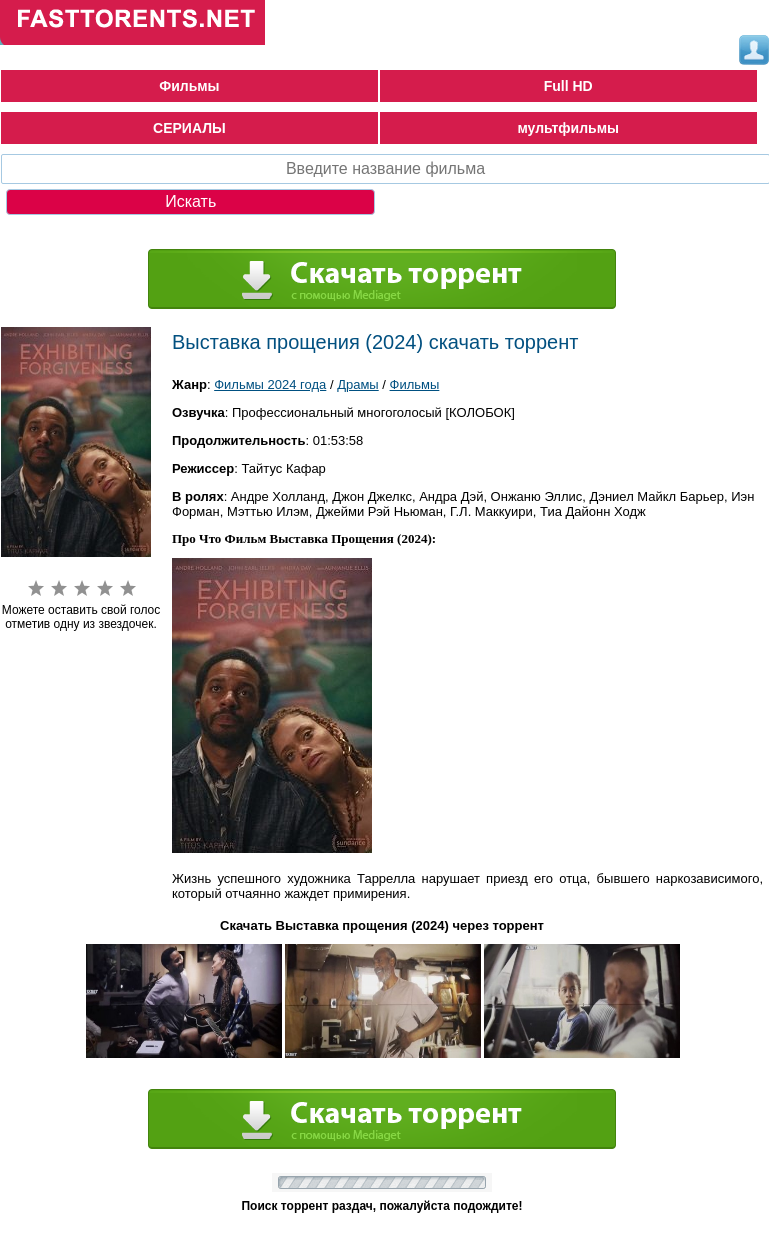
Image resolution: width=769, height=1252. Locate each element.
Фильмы (189, 86)
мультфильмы (568, 128)
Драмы (358, 384)
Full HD (568, 86)
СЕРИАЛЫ (189, 128)
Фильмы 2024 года (270, 384)
